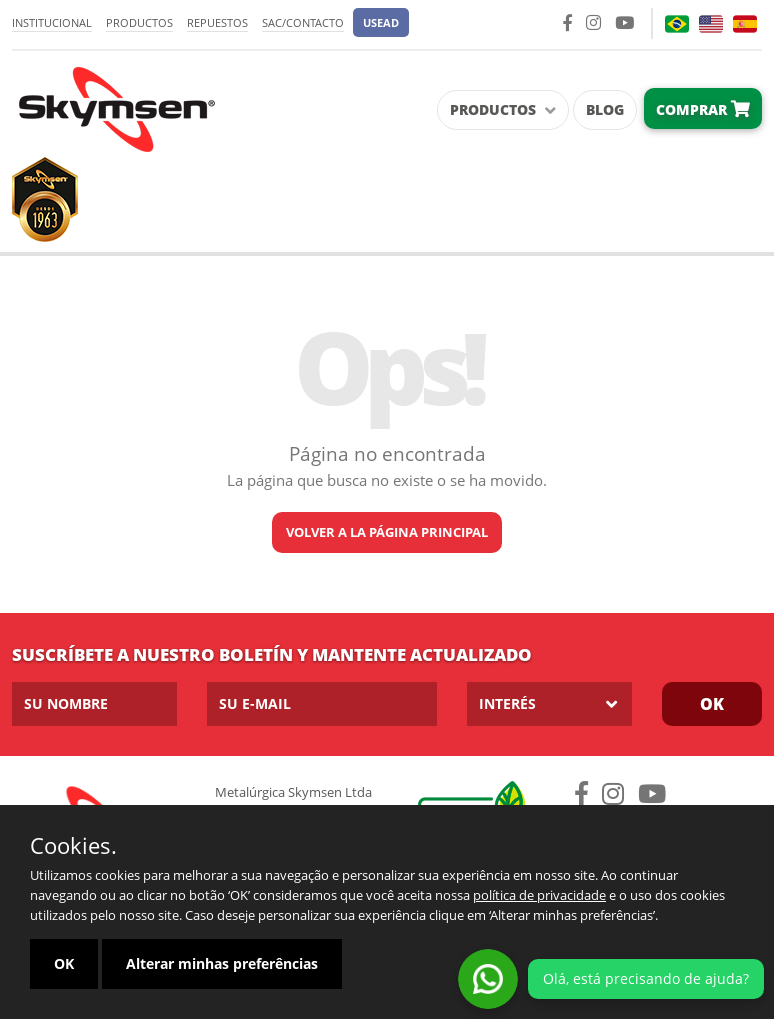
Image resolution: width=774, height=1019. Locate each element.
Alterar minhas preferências (222, 963)
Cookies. (73, 845)
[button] (381, 22)
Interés (507, 703)
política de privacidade (539, 895)
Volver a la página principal (387, 532)
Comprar (703, 109)
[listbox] (549, 704)
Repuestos (217, 22)
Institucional (52, 22)
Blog (605, 109)
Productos (139, 22)
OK (712, 704)
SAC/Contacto (303, 22)
